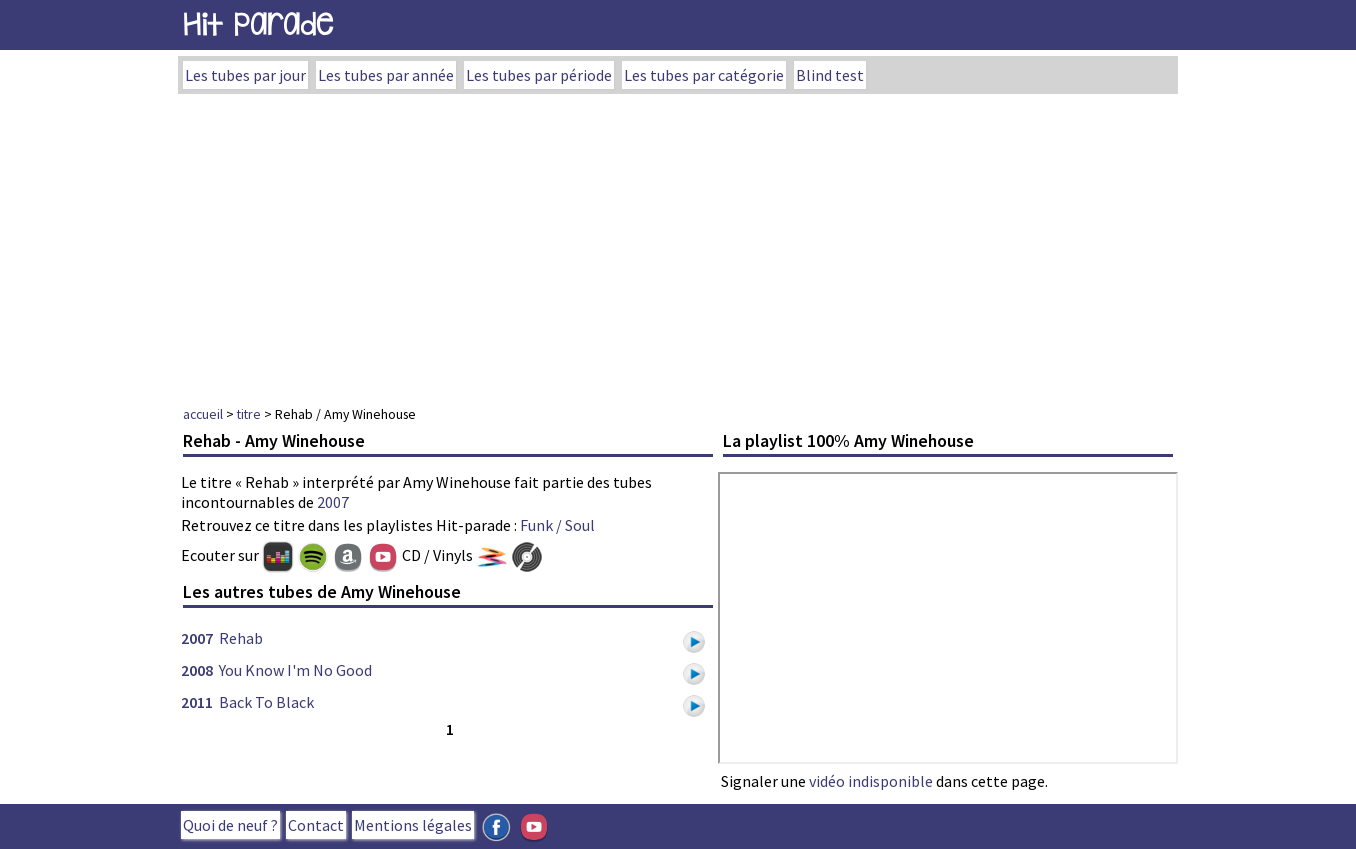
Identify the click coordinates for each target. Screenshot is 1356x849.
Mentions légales (413, 825)
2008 (197, 670)
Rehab (241, 638)
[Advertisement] (678, 244)
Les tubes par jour (245, 75)
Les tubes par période (539, 75)
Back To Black (266, 702)
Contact (316, 825)
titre (249, 414)
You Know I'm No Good (295, 670)
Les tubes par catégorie (704, 75)
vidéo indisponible (871, 781)
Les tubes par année (386, 75)
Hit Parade (258, 24)
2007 (333, 502)
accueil (203, 414)
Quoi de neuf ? (230, 825)
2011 (197, 702)
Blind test (830, 75)
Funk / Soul (557, 525)
